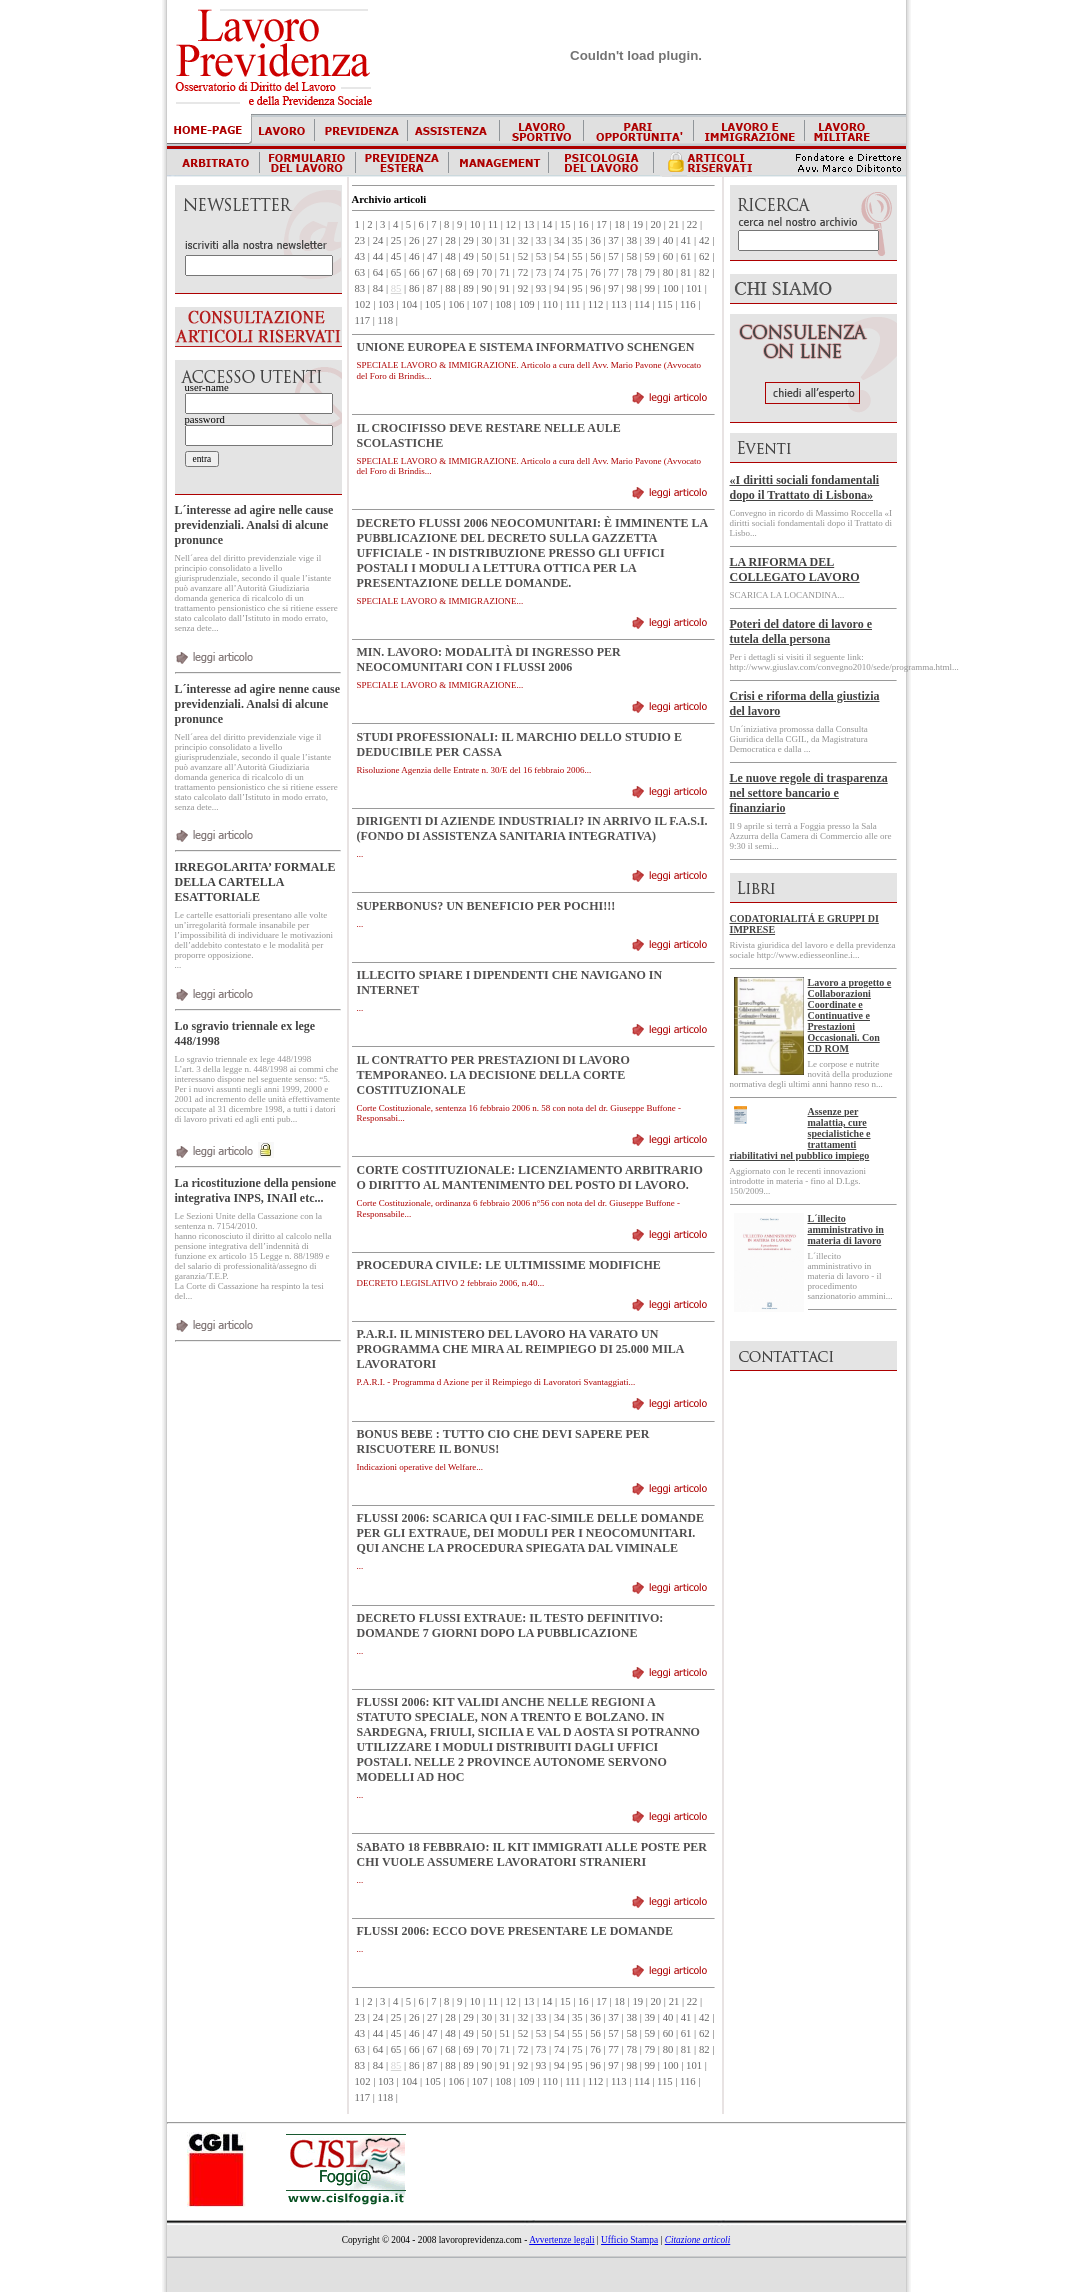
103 (386, 304)
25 (396, 240)
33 (541, 240)
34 (559, 240)
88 (450, 288)
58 (631, 256)
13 (529, 224)
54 (559, 256)
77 (613, 272)
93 (541, 288)
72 (523, 272)
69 (468, 272)
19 (637, 224)
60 (668, 256)
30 (486, 240)
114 (642, 304)
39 (650, 240)
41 (686, 240)
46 (414, 256)
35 (577, 240)
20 (656, 224)
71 (505, 272)
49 (468, 256)
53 (541, 256)
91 (505, 288)
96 (595, 288)
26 (414, 240)
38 (631, 240)
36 (595, 240)
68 (450, 272)
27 (432, 240)
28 (450, 240)
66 (414, 272)
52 (523, 256)
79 (650, 272)
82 (704, 272)
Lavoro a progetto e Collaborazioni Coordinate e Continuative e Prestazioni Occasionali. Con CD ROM (850, 1015)
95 (577, 288)
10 (475, 224)
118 (386, 320)
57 (613, 256)
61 (686, 256)
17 (601, 224)
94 (559, 288)
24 (378, 240)
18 (619, 224)
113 (619, 304)
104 (409, 304)
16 (583, 224)
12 (511, 224)
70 (486, 272)
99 (650, 288)
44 (378, 256)
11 (493, 224)
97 (613, 288)
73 (541, 272)
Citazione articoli (698, 2240)
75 (577, 272)
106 (456, 304)
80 (668, 272)
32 (523, 240)
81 (686, 272)
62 (704, 256)
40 (668, 240)
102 (363, 304)
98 (631, 288)
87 (432, 288)
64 (378, 272)
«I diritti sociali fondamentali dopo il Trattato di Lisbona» (805, 487)
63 (360, 272)
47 (432, 256)
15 (565, 224)
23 (360, 240)
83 (360, 288)
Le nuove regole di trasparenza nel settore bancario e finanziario (809, 793)
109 (527, 304)
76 (595, 272)
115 (665, 304)
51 (505, 256)
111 (572, 304)
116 (688, 304)
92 (523, 288)
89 (468, 288)
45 (396, 256)
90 (486, 288)
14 (547, 224)
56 (595, 256)
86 (414, 288)
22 (692, 224)
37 (613, 240)
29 (468, 240)
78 (631, 272)
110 (550, 304)
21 (674, 224)
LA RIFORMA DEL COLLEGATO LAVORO (795, 569)
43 (360, 256)
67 (432, 272)
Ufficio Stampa (629, 2240)
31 (505, 240)
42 (704, 240)
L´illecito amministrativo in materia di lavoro (846, 1229)
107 (480, 304)
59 (650, 256)
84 (378, 288)
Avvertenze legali (561, 2240)
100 (671, 288)
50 (486, 256)
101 (694, 288)
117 (363, 320)
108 (503, 304)
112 (596, 304)
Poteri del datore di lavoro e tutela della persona (801, 631)
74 (559, 272)
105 (433, 304)
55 (577, 256)
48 (450, 256)
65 (396, 272)
